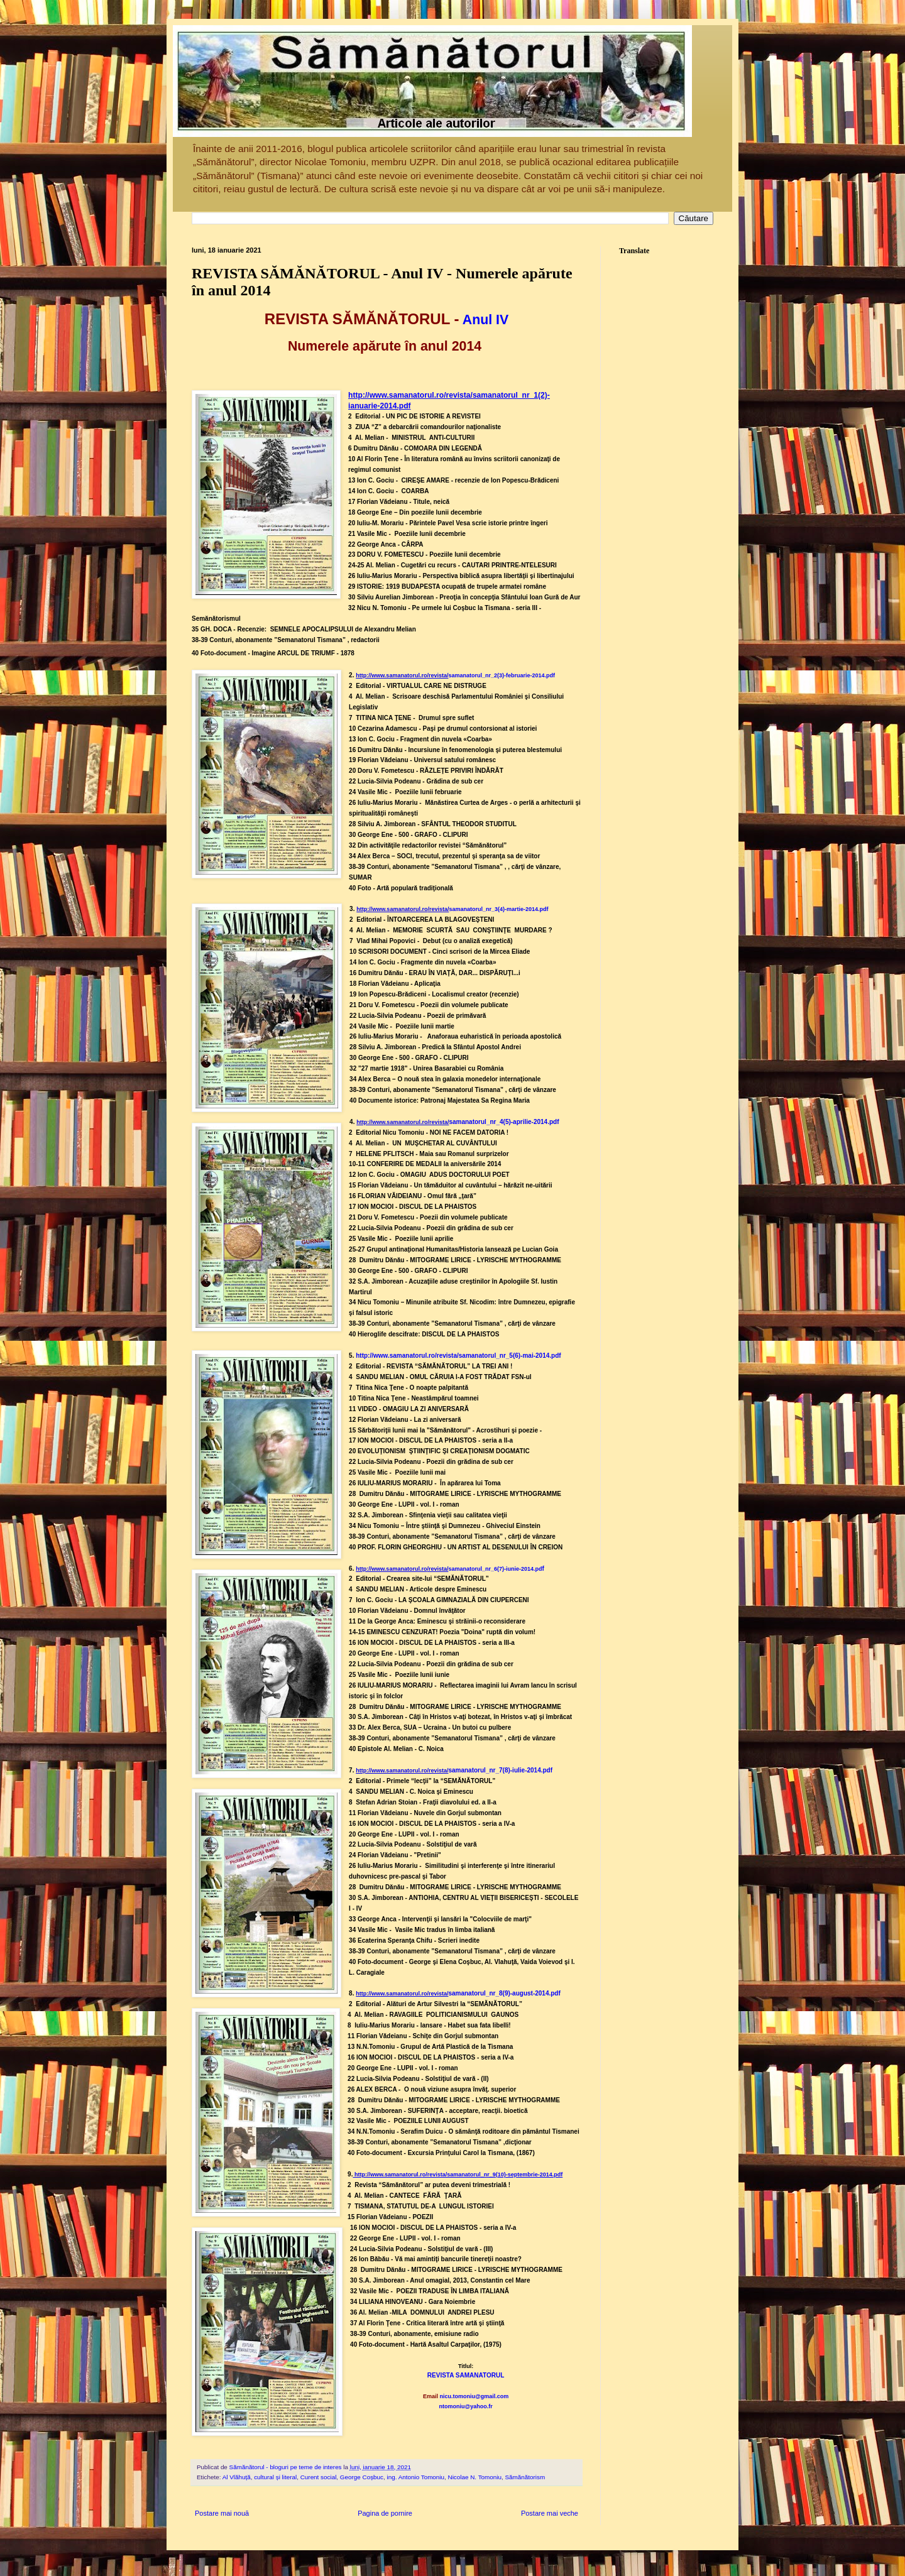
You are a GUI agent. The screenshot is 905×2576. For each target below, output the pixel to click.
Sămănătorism (525, 2477)
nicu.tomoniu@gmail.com (473, 2396)
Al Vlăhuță (236, 2477)
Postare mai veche (549, 2513)
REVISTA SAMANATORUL (465, 2375)
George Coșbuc (361, 2477)
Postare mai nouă (222, 2513)
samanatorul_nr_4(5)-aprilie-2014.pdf (504, 1121)
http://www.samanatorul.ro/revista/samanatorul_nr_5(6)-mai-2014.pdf (458, 1355)
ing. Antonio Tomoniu (416, 2477)
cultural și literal (275, 2477)
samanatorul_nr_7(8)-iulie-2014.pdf (500, 1770)
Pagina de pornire (385, 2513)
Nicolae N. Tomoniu (475, 2477)
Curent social (318, 2477)
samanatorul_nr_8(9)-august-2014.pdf (504, 1993)
